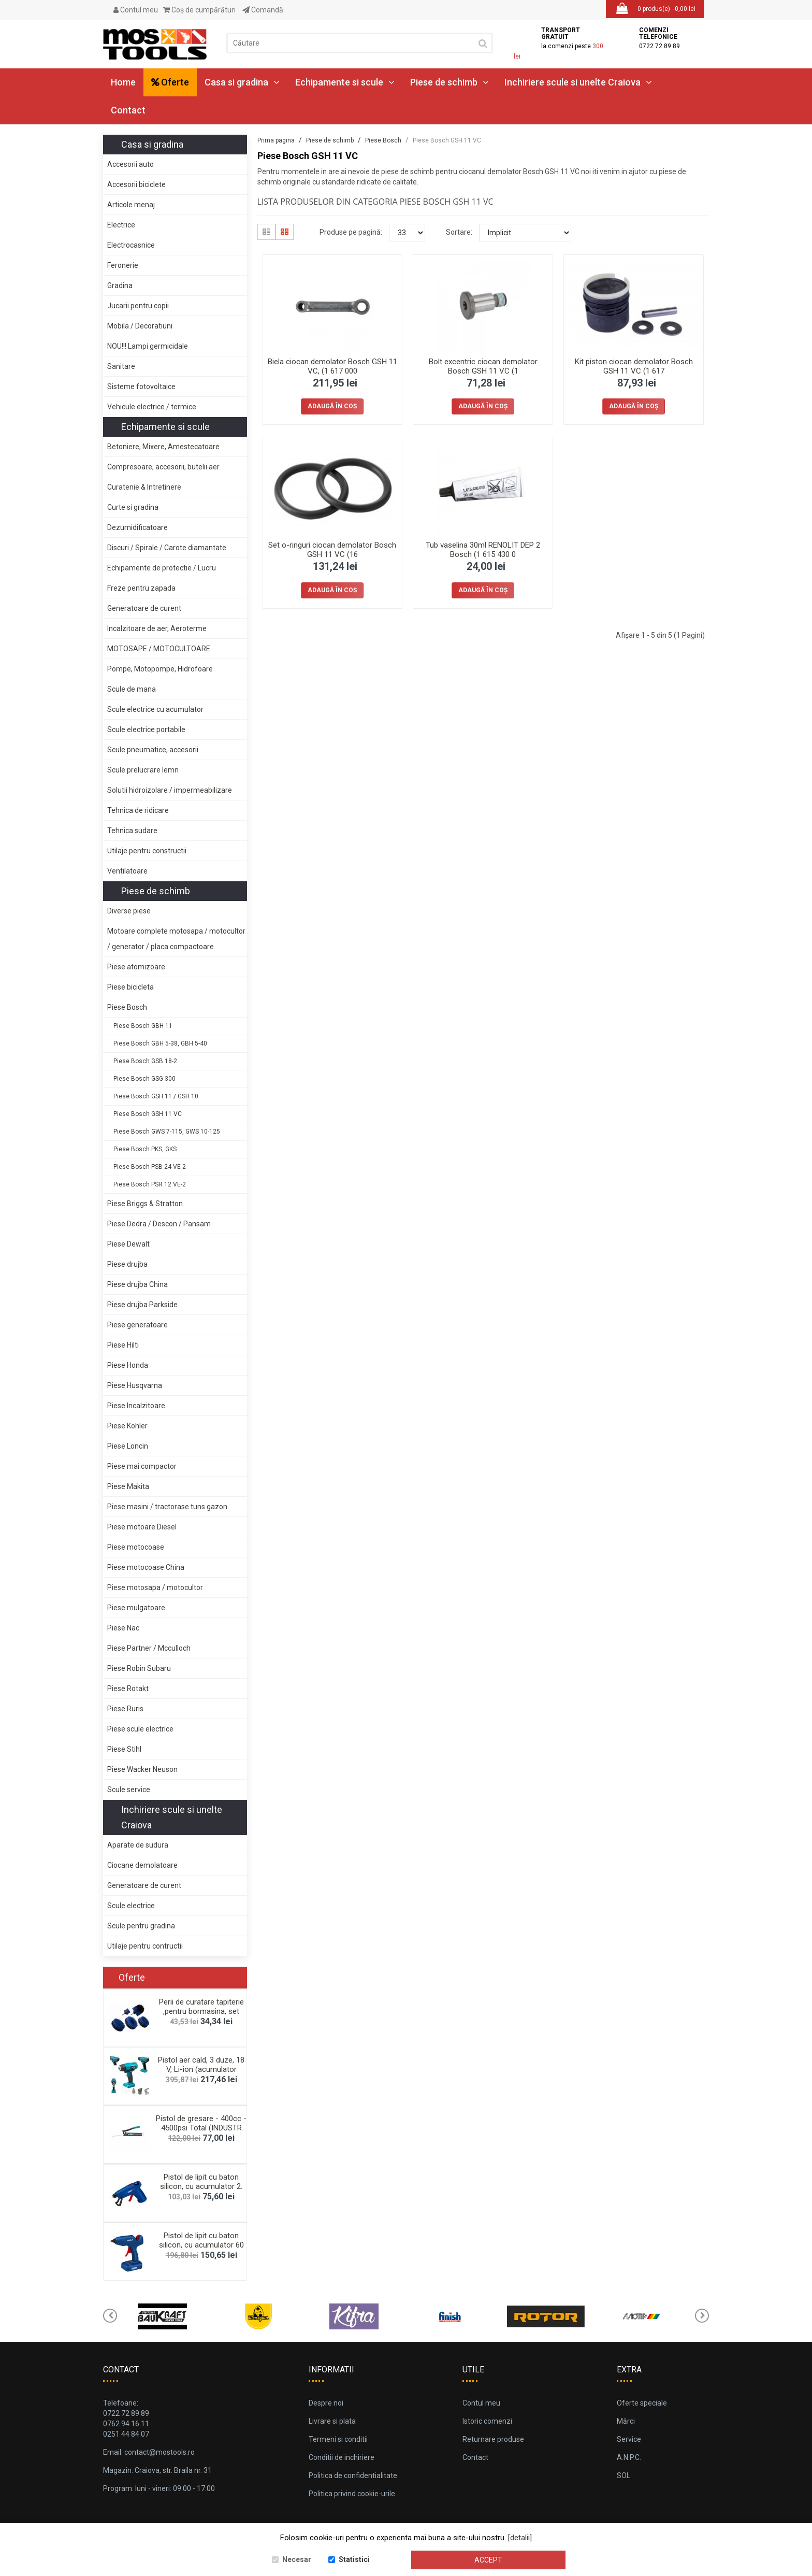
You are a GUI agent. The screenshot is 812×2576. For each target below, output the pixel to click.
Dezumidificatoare (137, 527)
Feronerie (122, 265)
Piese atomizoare (136, 967)
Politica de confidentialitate (353, 2475)
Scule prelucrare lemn (143, 770)
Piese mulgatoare (136, 1608)
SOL (623, 2475)
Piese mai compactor (142, 1466)
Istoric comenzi (487, 2421)
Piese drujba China (137, 1284)
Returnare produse (493, 2439)
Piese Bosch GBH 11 (142, 1025)
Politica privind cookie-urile (352, 2493)
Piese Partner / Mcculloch (149, 1648)
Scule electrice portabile (146, 729)
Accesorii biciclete (136, 184)
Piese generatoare (137, 1325)
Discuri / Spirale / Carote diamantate (166, 547)
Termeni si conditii (338, 2439)
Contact (128, 110)
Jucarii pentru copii (138, 306)
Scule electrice (131, 1905)
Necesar (296, 2559)
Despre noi (326, 2403)
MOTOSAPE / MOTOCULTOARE (158, 649)
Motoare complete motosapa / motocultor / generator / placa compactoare (176, 939)
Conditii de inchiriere (341, 2457)
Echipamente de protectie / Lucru (161, 568)
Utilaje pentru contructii (145, 1946)
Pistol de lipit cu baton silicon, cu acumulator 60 (201, 2240)
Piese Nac (123, 1628)
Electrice (121, 225)
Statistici (354, 2559)
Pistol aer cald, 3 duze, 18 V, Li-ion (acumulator (201, 2064)
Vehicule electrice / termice (151, 407)
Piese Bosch (127, 1007)
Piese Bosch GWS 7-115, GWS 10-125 (166, 1131)
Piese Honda (127, 1365)
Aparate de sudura (137, 1845)
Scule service (128, 1789)
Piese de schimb (449, 82)
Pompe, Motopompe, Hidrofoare (160, 669)
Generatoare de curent (144, 608)
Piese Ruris (125, 1709)
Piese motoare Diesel (142, 1527)
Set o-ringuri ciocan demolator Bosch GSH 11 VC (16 (332, 549)
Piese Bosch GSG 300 (144, 1078)
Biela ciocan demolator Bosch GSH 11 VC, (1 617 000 (332, 366)
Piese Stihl (124, 1749)
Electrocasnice (131, 245)
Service (629, 2439)
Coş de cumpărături (199, 10)
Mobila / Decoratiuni (139, 326)
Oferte (170, 82)
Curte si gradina (132, 507)
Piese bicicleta (130, 987)
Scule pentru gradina (141, 1926)
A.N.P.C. (629, 2457)
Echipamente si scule (345, 82)
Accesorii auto (130, 164)
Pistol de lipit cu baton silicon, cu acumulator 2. (201, 2181)
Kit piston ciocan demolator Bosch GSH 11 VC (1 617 (634, 366)
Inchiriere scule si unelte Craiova (578, 82)
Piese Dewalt (128, 1244)
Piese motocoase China (145, 1567)
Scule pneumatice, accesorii (152, 750)
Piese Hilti (123, 1345)
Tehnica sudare (132, 830)
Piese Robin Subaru (139, 1668)
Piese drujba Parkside (142, 1304)
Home (123, 82)
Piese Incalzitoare (136, 1405)
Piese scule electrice (140, 1729)
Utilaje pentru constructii (146, 851)
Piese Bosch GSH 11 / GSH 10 (155, 1096)
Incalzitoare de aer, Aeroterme (157, 628)
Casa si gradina (242, 82)
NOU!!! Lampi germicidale (147, 346)
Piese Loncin (127, 1446)
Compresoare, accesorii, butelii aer (163, 467)
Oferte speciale (642, 2403)
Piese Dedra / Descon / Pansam (159, 1224)
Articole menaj (131, 205)
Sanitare (121, 366)
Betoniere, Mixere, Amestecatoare (163, 446)
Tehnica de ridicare (138, 810)
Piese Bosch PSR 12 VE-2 (149, 1184)
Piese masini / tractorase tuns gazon (167, 1506)
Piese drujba (127, 1264)
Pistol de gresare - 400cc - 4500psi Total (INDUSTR (201, 2123)
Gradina (120, 285)
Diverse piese (129, 911)
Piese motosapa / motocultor (155, 1587)
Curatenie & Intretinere (144, 487)
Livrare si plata (332, 2421)
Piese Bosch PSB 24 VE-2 (149, 1166)
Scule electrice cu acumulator (155, 709)
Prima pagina (276, 140)
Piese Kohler (127, 1426)
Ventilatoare (127, 871)
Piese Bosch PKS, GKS (145, 1149)
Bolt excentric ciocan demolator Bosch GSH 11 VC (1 (483, 366)
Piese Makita (128, 1486)
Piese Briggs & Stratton (145, 1203)
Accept (488, 2560)
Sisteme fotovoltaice (141, 386)
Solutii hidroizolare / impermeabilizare (169, 790)
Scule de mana (131, 689)
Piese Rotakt (128, 1688)
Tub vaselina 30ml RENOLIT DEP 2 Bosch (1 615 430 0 (483, 549)
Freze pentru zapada (141, 588)
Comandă (262, 10)
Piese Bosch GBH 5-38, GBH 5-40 (160, 1043)
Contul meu (135, 10)
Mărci (626, 2421)
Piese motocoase (135, 1547)
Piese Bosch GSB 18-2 (145, 1061)
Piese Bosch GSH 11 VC (147, 1114)
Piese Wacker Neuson (142, 1769)
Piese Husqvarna (134, 1385)
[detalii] (520, 2537)
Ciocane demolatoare (142, 1865)
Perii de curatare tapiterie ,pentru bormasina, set (201, 2006)
